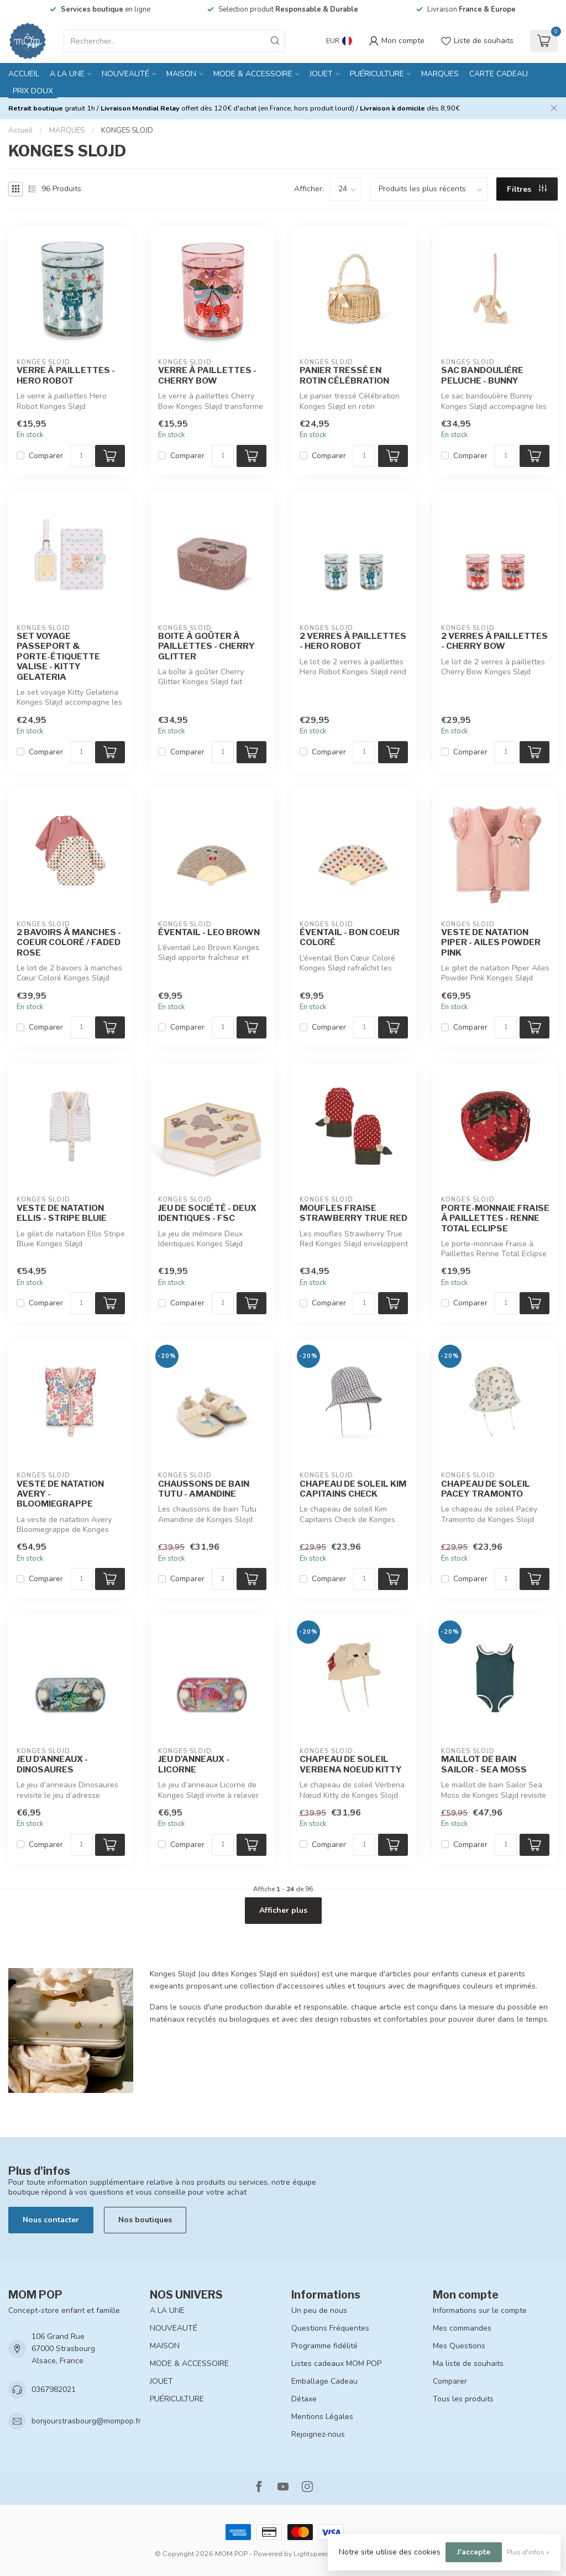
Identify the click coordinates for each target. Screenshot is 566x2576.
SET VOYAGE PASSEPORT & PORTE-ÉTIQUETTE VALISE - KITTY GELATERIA (58, 656)
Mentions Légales (322, 2416)
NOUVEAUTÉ (125, 74)
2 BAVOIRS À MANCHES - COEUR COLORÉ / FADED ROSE (69, 942)
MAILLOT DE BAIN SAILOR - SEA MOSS (484, 1764)
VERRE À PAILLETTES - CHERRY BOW (207, 375)
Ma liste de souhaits (468, 2363)
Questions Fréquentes (330, 2328)
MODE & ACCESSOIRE (252, 74)
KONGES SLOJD (127, 130)
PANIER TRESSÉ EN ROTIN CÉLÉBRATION (344, 375)
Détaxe (304, 2399)
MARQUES (440, 74)
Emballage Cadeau (324, 2381)
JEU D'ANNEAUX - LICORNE (193, 1764)
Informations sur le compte (480, 2310)
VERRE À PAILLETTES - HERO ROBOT (66, 375)
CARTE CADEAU (498, 74)
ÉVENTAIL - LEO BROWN (209, 932)
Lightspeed (312, 2553)
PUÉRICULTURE (377, 74)
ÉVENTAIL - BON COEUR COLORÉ (350, 937)
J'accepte (473, 2552)
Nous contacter (51, 2220)
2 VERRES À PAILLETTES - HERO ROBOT (353, 641)
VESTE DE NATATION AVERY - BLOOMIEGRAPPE (60, 1494)
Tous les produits (463, 2399)
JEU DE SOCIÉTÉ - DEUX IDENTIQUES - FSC (207, 1213)
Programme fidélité (324, 2346)
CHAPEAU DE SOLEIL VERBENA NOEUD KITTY (351, 1764)
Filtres (527, 189)
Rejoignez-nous (318, 2434)
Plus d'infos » (528, 2552)
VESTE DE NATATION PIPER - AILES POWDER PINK (491, 942)
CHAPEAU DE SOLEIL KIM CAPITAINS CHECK (353, 1489)
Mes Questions (459, 2346)
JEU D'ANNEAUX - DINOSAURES (52, 1764)
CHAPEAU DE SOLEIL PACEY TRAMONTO (485, 1489)
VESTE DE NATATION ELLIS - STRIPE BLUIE (62, 1213)
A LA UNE (67, 74)
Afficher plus (283, 1910)
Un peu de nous (319, 2310)
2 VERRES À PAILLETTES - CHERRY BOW (494, 641)
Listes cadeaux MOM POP (336, 2363)
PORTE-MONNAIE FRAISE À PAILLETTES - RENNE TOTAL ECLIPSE (495, 1218)
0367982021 (54, 2389)
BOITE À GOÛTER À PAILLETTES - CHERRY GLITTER (206, 646)
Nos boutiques (145, 2220)
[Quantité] (81, 456)
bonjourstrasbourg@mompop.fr (86, 2421)
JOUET (321, 74)
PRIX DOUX (33, 91)
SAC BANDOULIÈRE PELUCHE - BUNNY (482, 375)
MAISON (181, 74)
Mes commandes (462, 2328)
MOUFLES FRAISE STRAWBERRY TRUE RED (353, 1213)
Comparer (46, 456)
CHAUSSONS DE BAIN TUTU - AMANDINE (203, 1489)
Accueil (23, 74)
